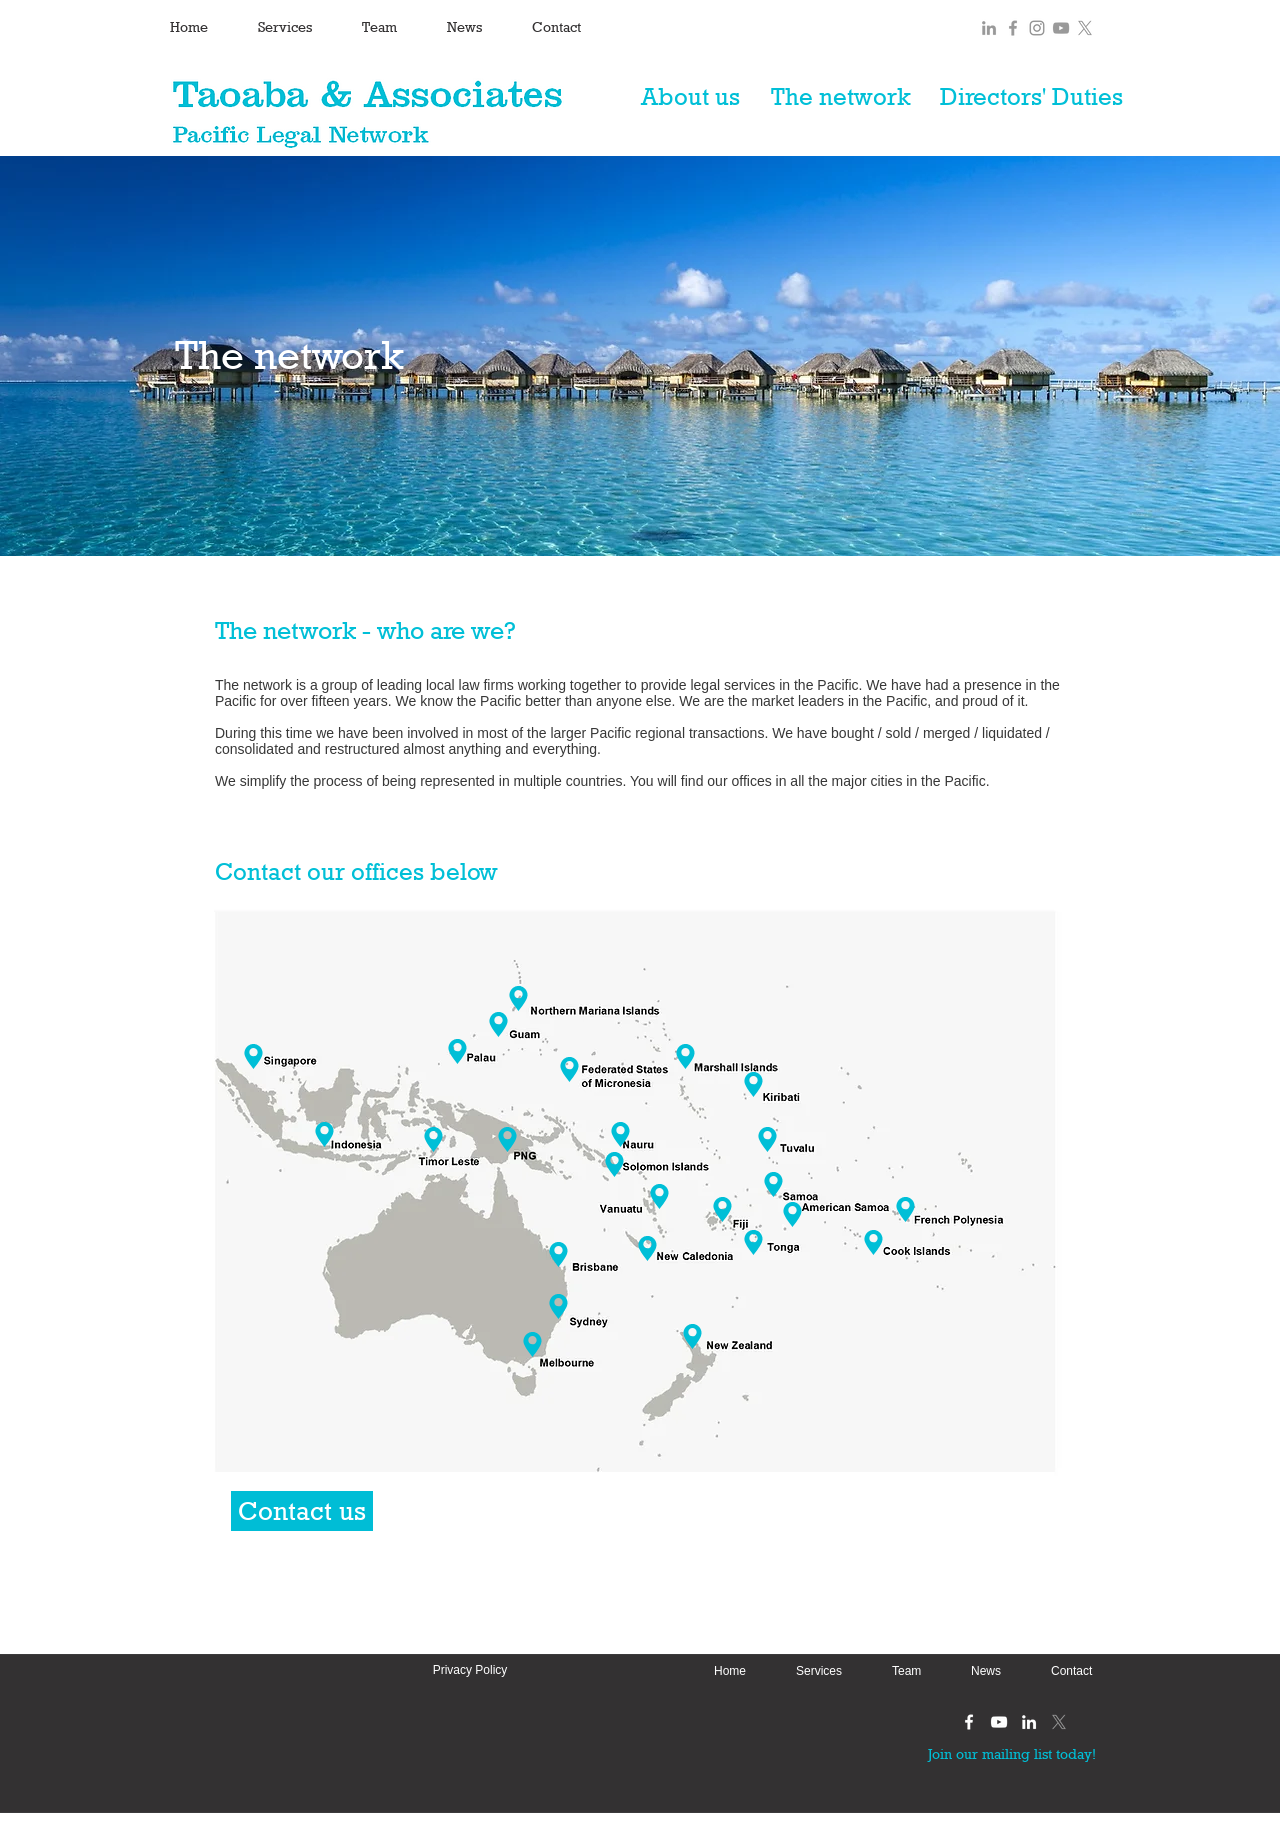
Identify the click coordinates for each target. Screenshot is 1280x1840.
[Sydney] (558, 1306)
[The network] (841, 97)
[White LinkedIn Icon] (1029, 1722)
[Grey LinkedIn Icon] (989, 28)
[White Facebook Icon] (969, 1722)
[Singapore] (253, 1056)
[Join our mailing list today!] (1011, 1753)
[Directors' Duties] (1031, 97)
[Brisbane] (558, 1254)
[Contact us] (302, 1511)
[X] (1085, 28)
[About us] (690, 97)
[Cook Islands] (873, 1242)
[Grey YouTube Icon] (1061, 28)
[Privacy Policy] (470, 1670)
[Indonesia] (317, 1134)
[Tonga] (753, 1242)
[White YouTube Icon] (999, 1722)
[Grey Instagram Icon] (1037, 28)
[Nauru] (620, 1134)
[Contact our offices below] (361, 872)
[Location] (532, 1344)
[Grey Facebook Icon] (1013, 28)
